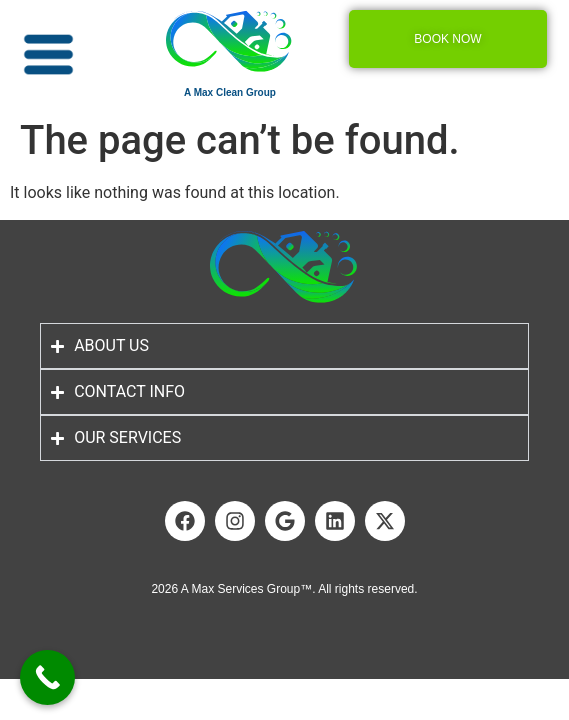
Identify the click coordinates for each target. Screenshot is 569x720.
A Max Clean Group (230, 92)
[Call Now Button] (47, 677)
